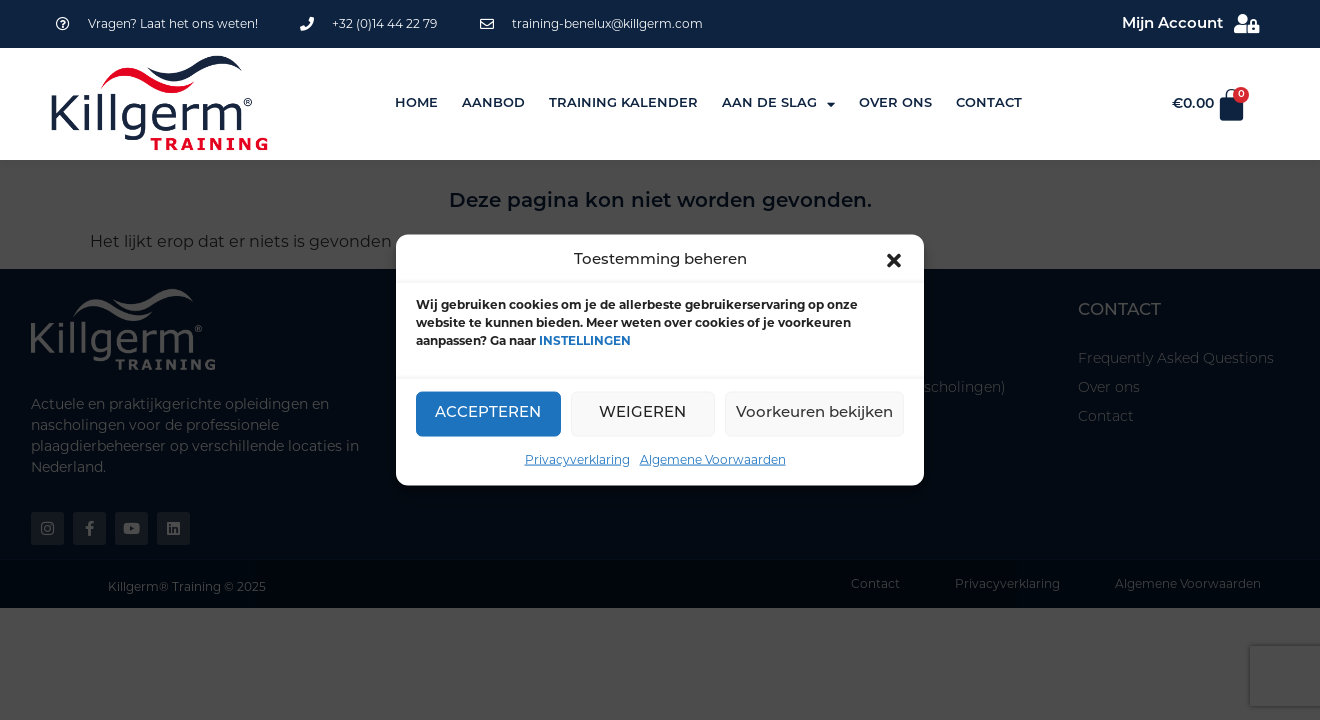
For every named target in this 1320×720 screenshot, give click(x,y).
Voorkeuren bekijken (814, 413)
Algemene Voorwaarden (713, 458)
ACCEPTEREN (488, 413)
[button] (894, 261)
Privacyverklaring (577, 458)
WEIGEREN (642, 413)
